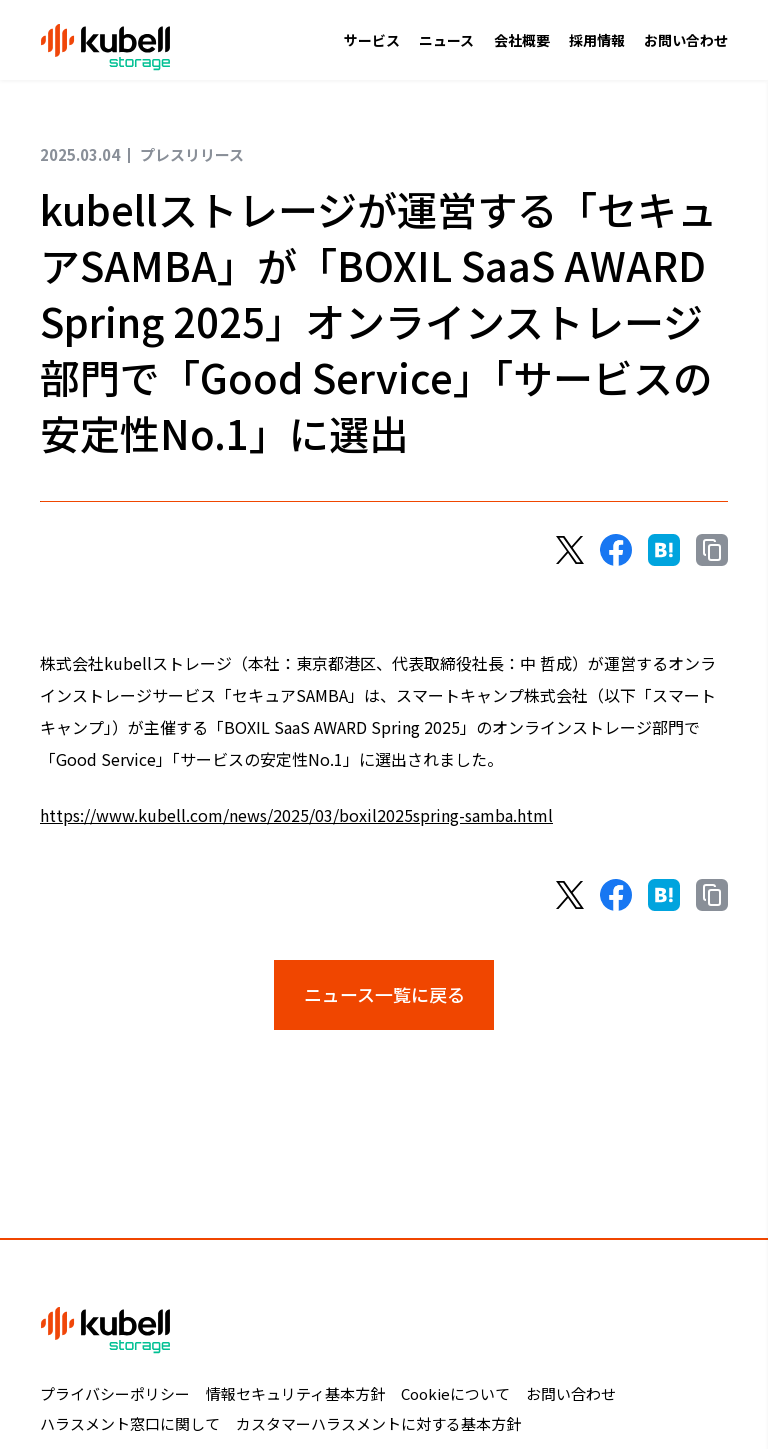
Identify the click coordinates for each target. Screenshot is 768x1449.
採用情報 (597, 40)
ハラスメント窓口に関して (130, 1423)
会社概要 (522, 40)
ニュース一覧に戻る (384, 994)
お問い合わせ (686, 40)
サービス (372, 40)
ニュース (446, 40)
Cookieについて (455, 1393)
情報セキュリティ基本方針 (295, 1393)
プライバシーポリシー (115, 1393)
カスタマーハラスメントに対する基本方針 (378, 1423)
